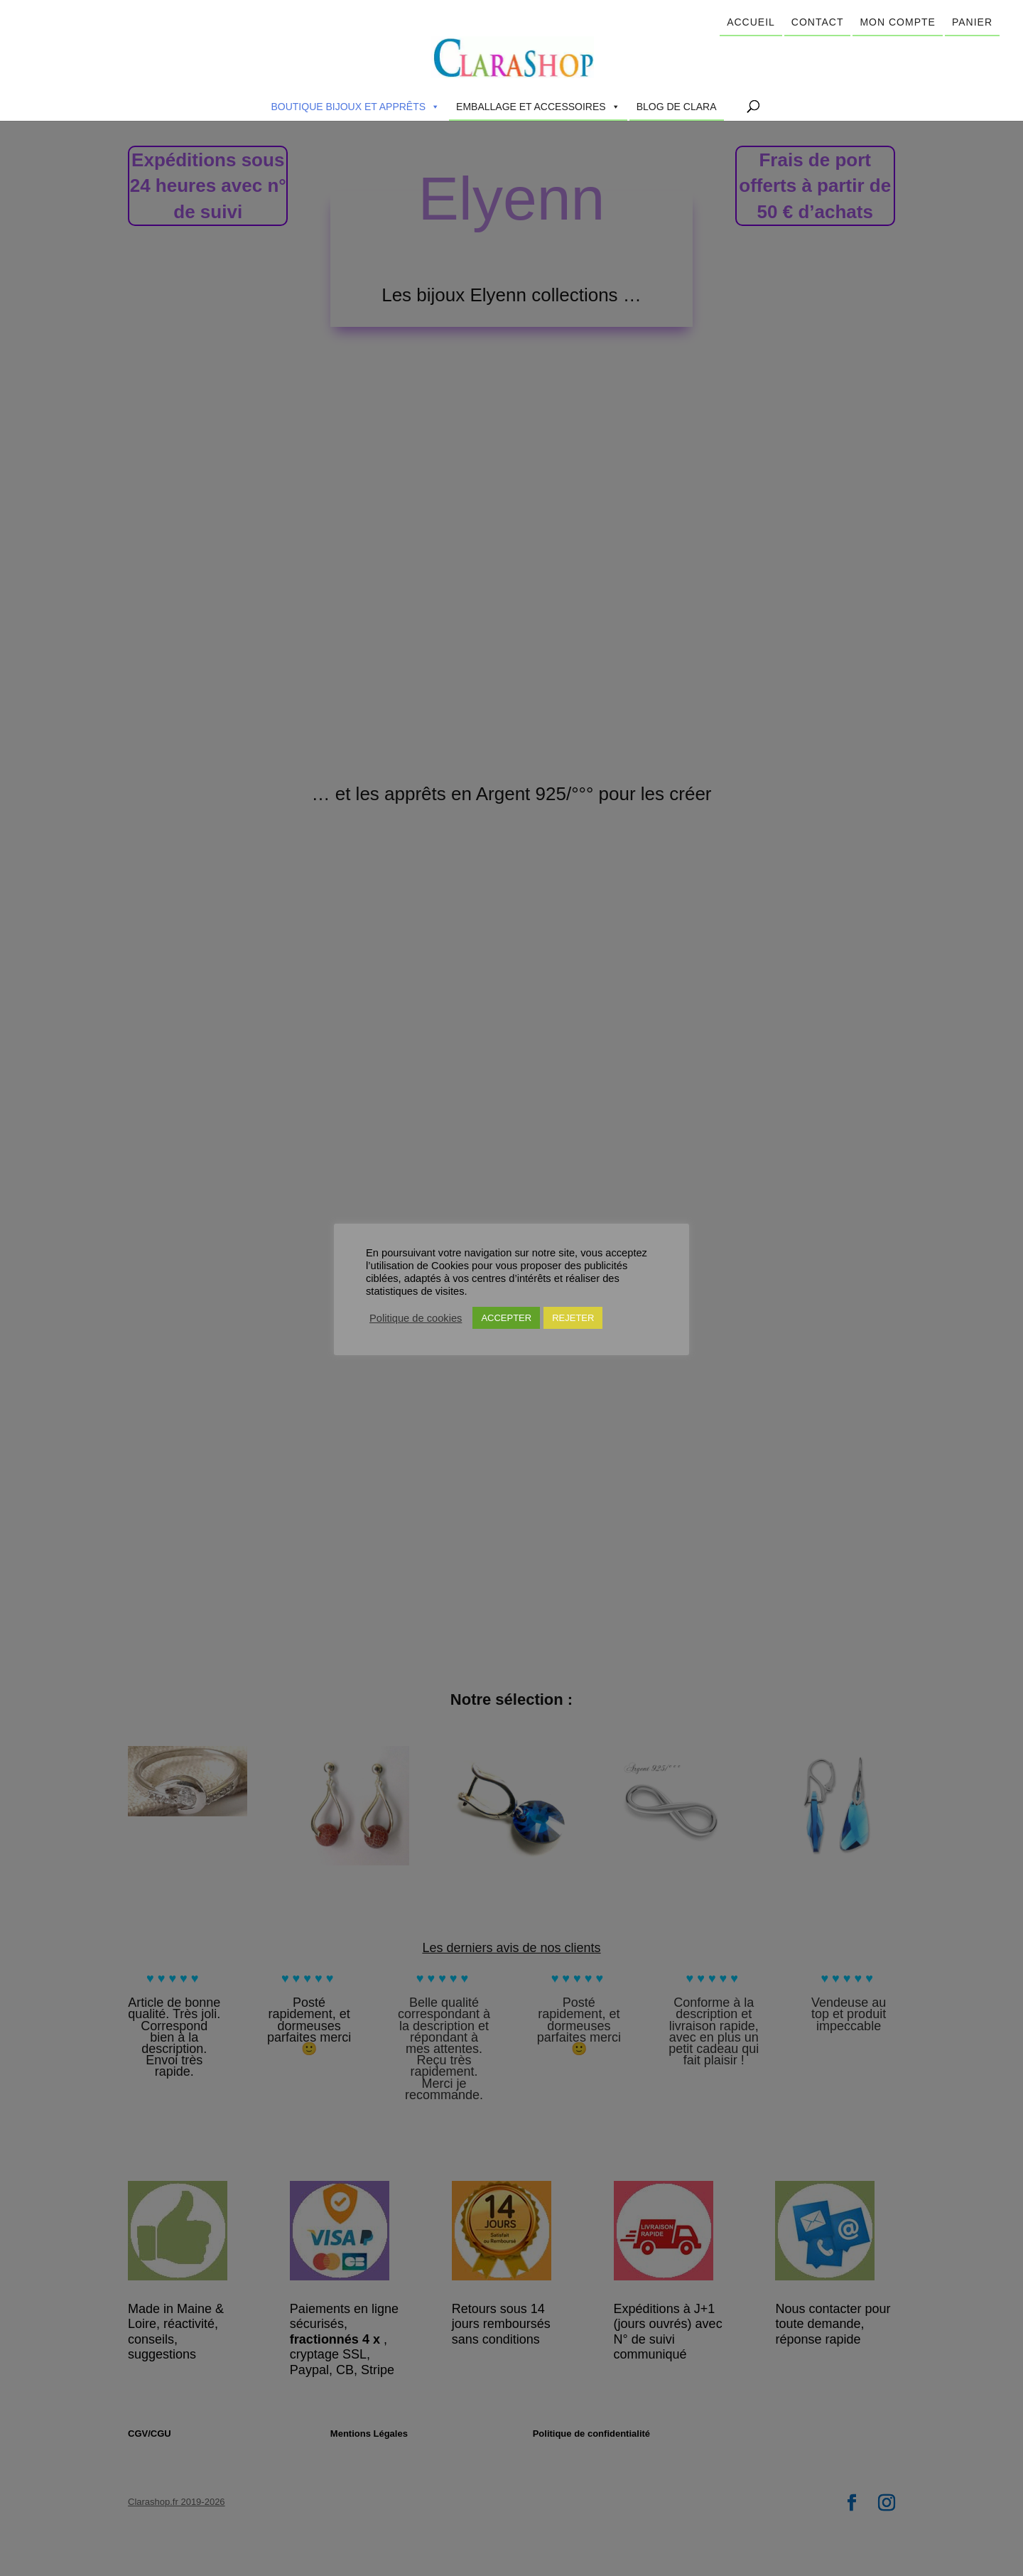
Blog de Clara (677, 106)
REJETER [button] (573, 1318)
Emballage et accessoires (538, 106)
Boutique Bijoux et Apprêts (355, 106)
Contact (817, 22)
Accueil (751, 22)
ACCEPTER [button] (506, 1318)
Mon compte (897, 22)
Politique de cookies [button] (415, 1318)
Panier (972, 22)
